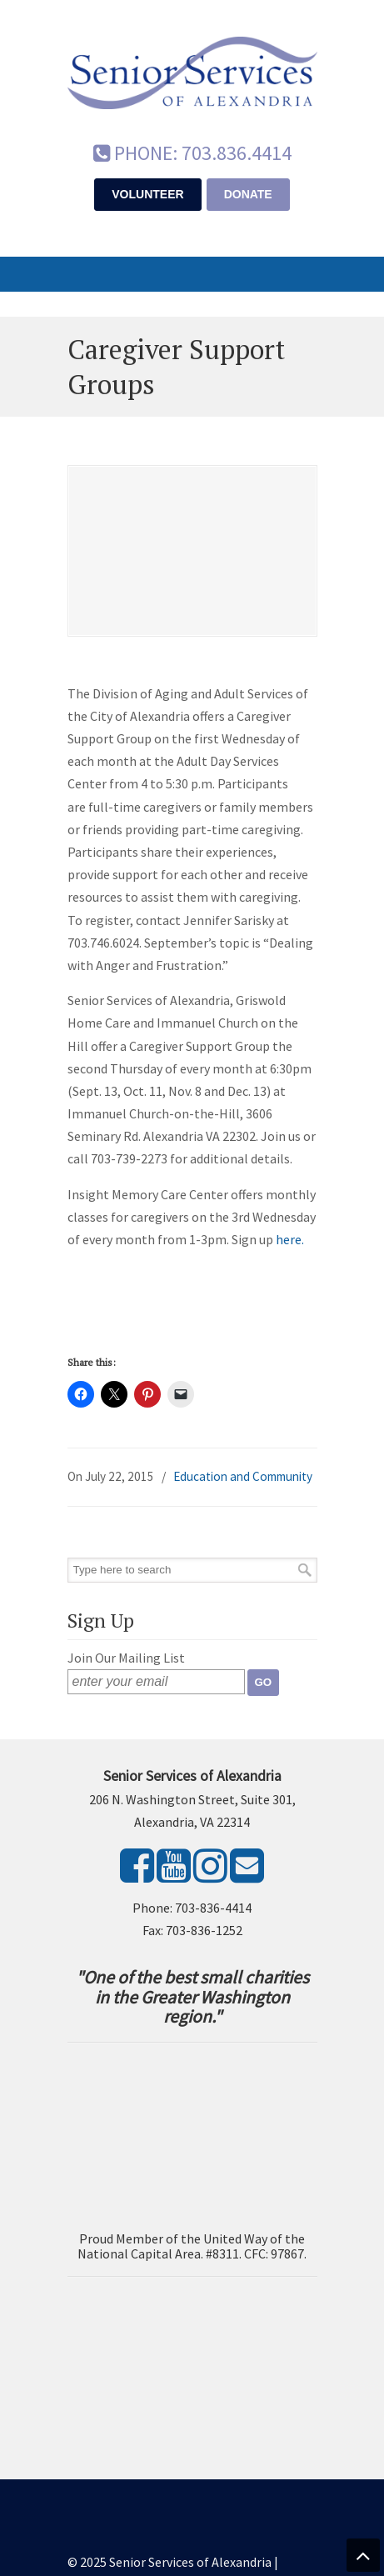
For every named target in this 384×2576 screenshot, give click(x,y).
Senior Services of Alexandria (192, 67)
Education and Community (242, 1476)
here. (290, 1239)
